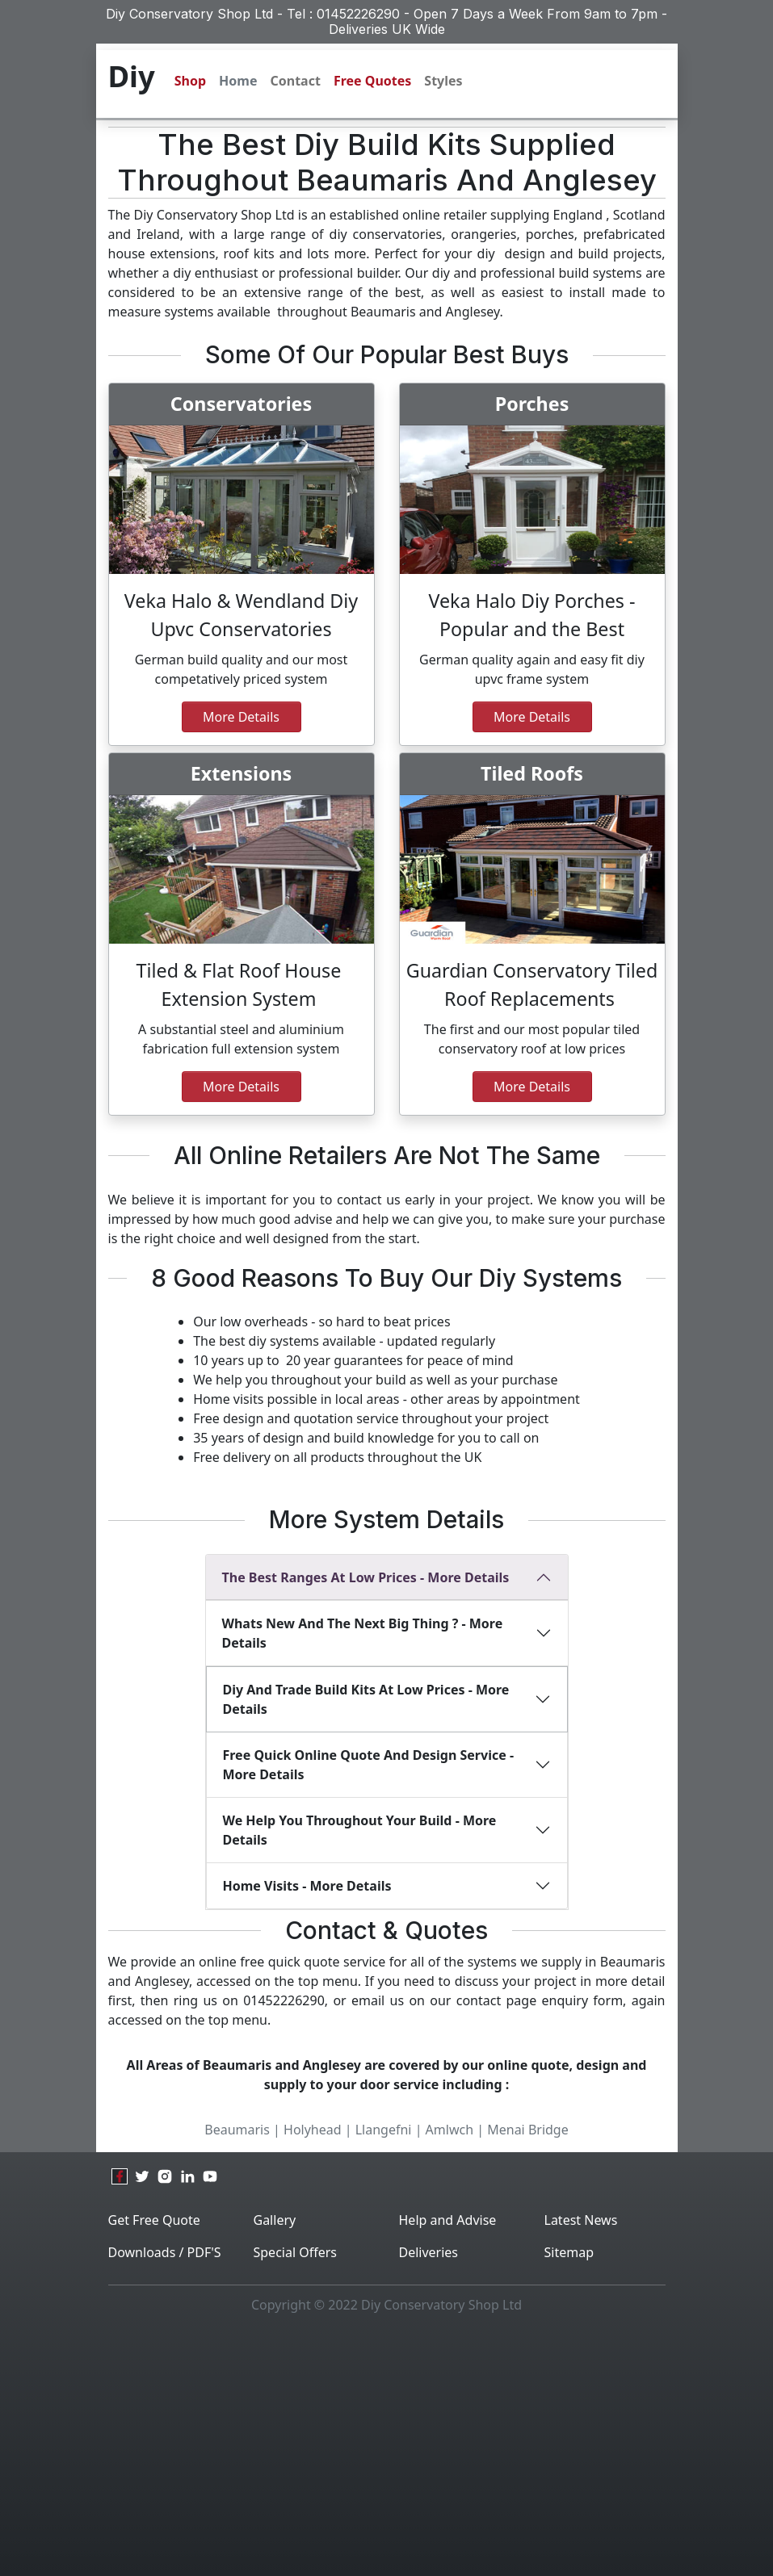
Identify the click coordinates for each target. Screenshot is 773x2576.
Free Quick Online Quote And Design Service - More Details (369, 1764)
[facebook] (119, 2176)
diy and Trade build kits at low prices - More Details (366, 1699)
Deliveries (429, 2252)
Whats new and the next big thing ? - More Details (362, 1633)
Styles (443, 81)
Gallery (275, 2220)
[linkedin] (187, 2176)
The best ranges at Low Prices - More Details (366, 1577)
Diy (131, 76)
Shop (190, 81)
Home (238, 81)
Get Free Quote (154, 2220)
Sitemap (569, 2252)
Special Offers (296, 2252)
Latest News (581, 2220)
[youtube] (210, 2176)
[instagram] (164, 2176)
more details (532, 717)
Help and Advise (448, 2220)
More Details (241, 717)
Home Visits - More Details (307, 1886)
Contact (295, 81)
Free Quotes (372, 81)
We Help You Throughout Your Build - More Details (360, 1830)
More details (241, 1086)
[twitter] (142, 2176)
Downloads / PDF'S (164, 2252)
